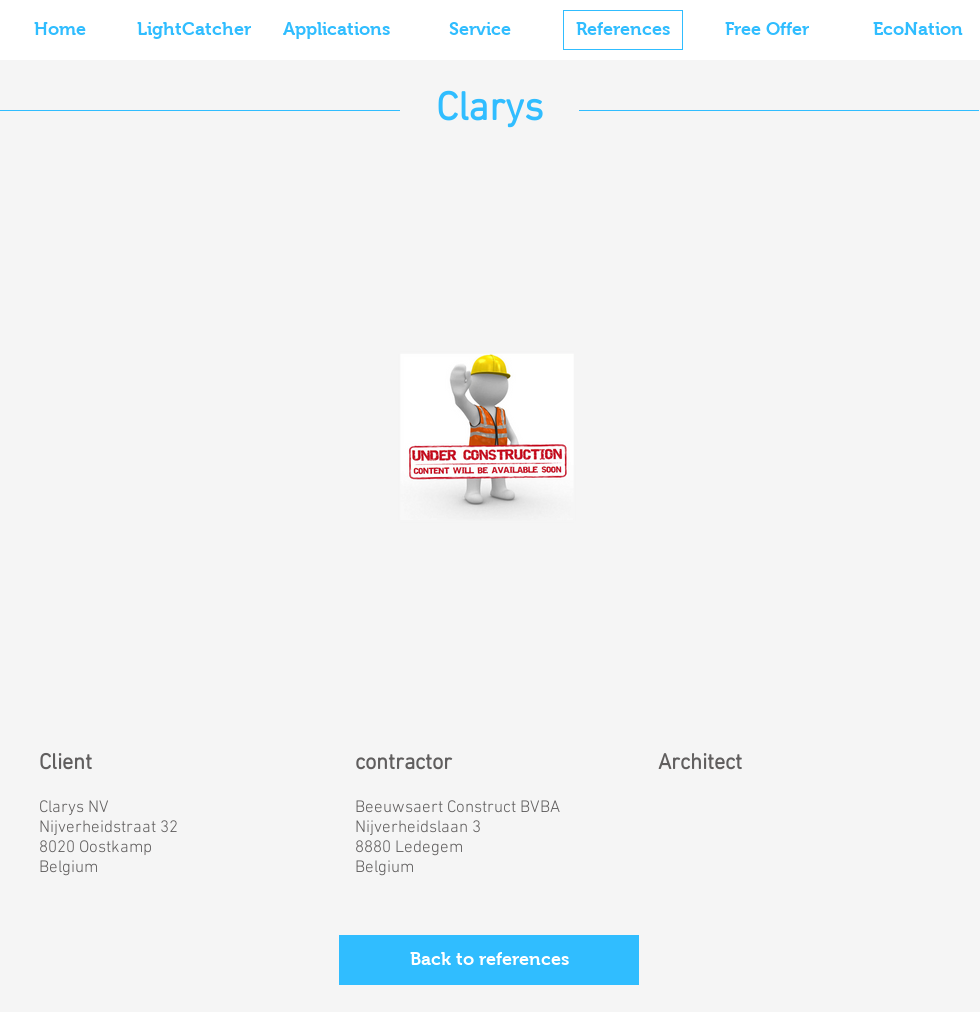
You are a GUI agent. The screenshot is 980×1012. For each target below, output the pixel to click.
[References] (623, 30)
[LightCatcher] (194, 30)
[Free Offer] (767, 30)
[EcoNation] (918, 30)
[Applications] (336, 30)
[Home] (60, 30)
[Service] (480, 30)
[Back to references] (489, 960)
